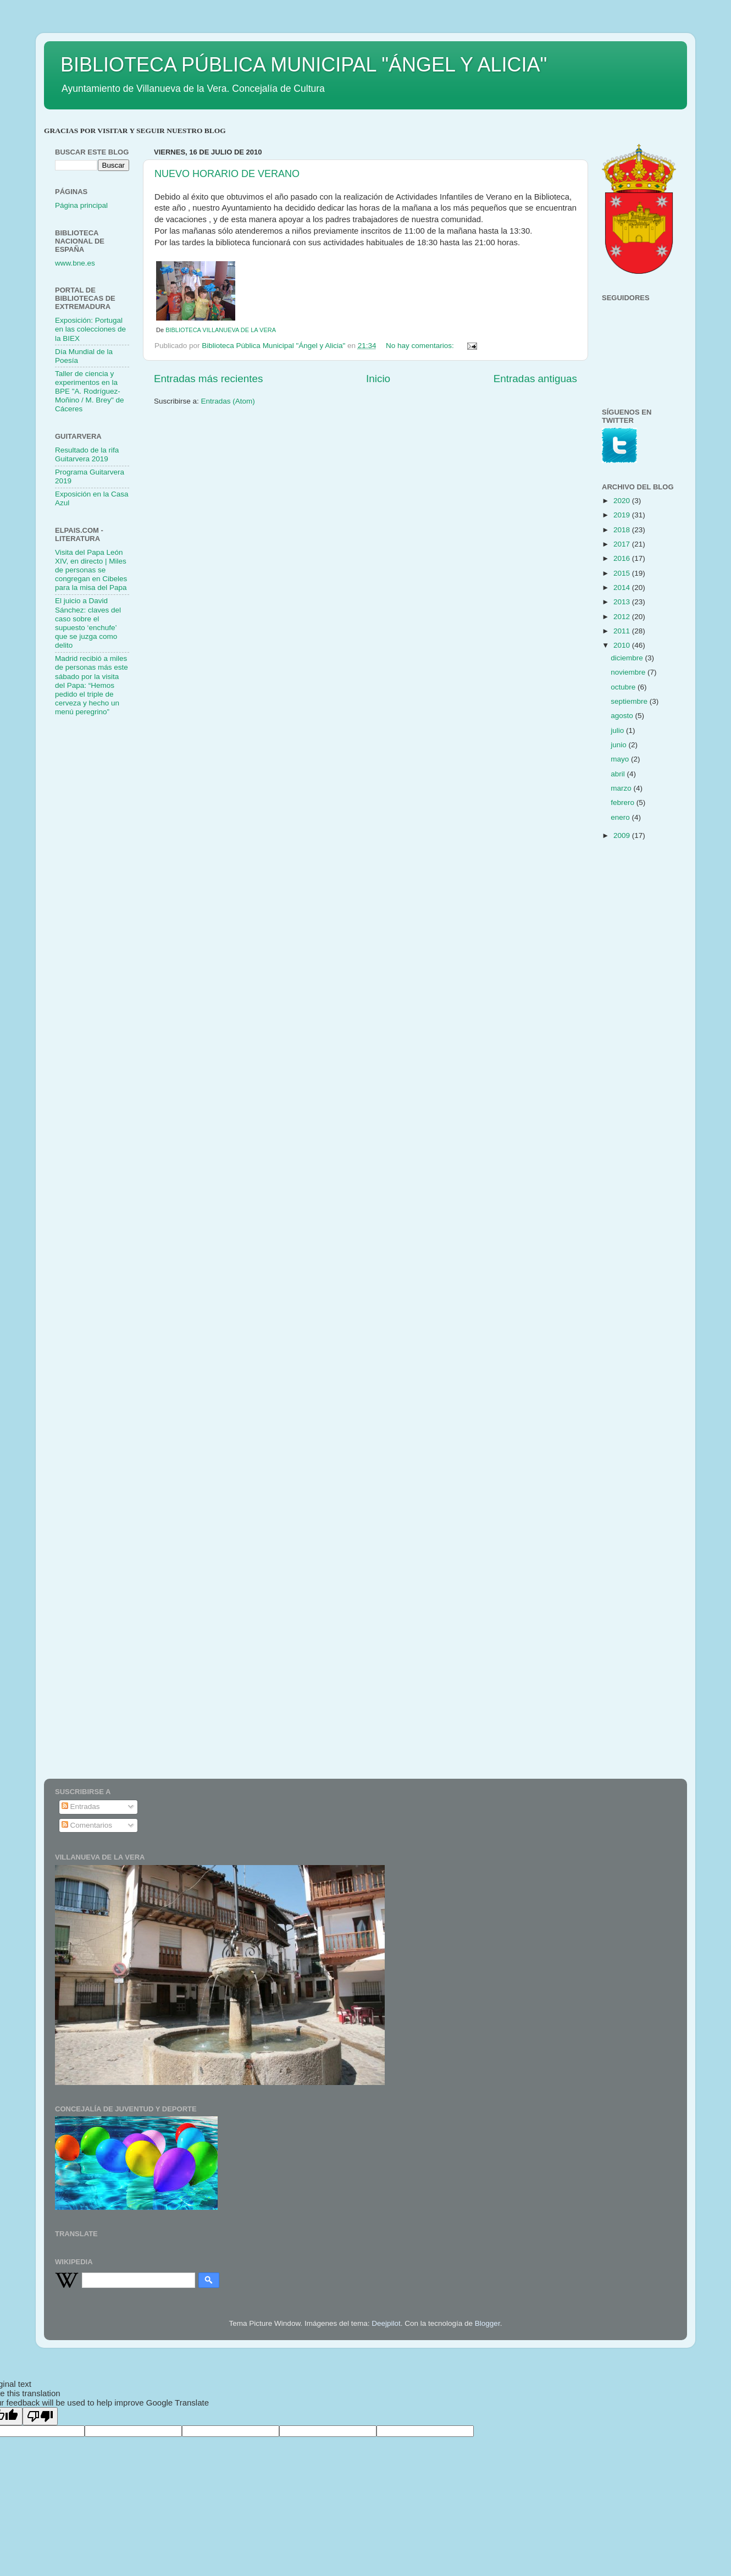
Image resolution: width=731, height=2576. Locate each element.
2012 (622, 617)
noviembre (629, 672)
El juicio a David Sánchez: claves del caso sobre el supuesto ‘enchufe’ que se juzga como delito (88, 623)
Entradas (81, 1806)
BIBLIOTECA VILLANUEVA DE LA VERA (220, 330)
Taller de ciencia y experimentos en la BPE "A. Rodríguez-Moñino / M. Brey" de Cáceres (89, 391)
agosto (623, 715)
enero (621, 817)
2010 (622, 645)
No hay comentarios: (421, 345)
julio (618, 730)
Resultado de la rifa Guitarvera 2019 (87, 454)
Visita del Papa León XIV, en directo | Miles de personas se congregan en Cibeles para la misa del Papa (91, 570)
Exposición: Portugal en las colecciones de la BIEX (90, 329)
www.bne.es (75, 263)
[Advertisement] (99, 900)
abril (619, 774)
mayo (621, 759)
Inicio (378, 378)
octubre (624, 687)
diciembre (628, 658)
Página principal (81, 205)
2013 (622, 602)
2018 (622, 530)
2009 (622, 835)
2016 (622, 558)
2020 (622, 501)
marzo (622, 788)
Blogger (487, 2323)
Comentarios (87, 1825)
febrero (623, 802)
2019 (622, 515)
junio (619, 745)
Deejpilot (386, 2323)
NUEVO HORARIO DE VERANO (227, 173)
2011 (622, 631)
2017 (622, 544)
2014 (622, 587)
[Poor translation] (40, 2416)
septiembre (630, 701)
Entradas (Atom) (228, 401)
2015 (622, 573)
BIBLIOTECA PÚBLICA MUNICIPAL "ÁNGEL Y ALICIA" (303, 64)
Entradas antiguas (535, 378)
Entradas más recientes (208, 378)
